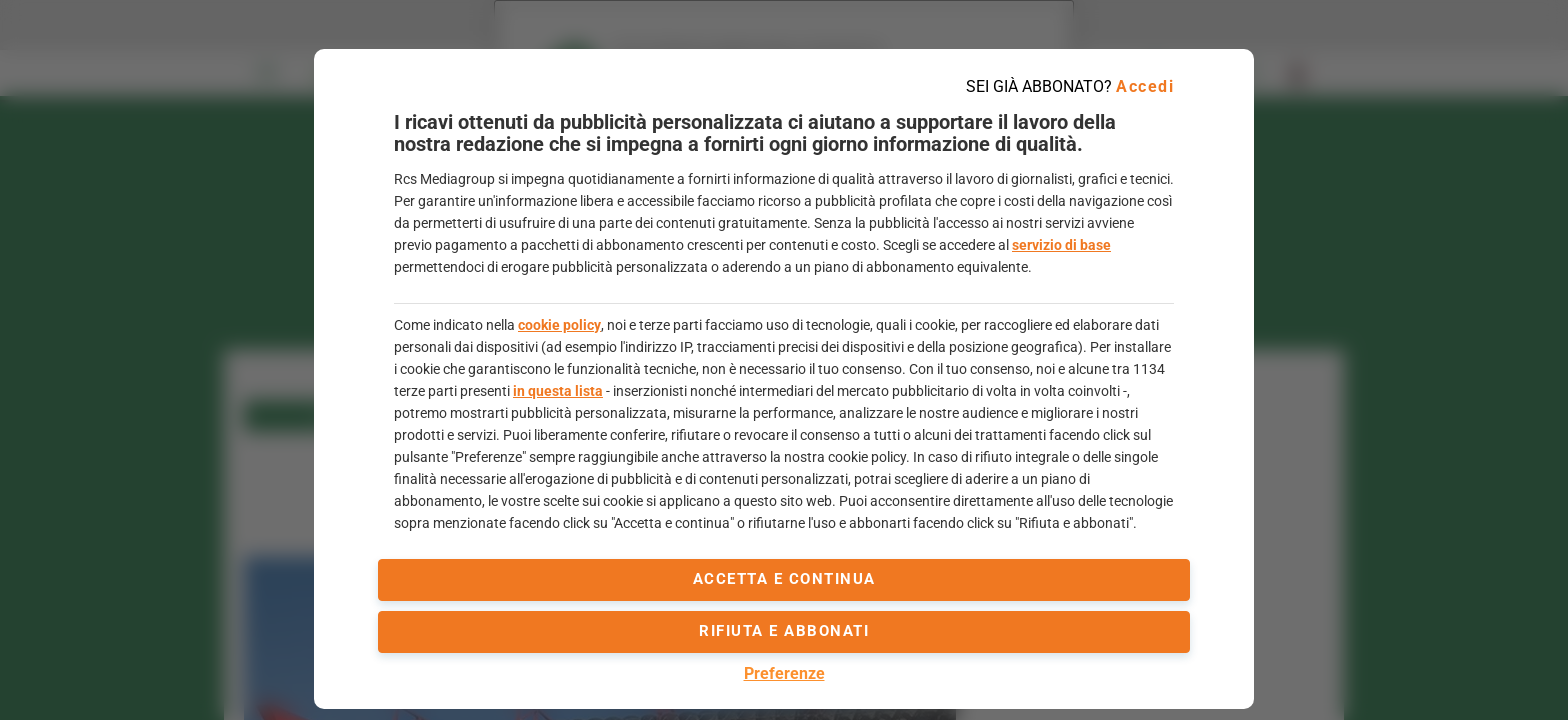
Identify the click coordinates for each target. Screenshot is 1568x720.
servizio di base (1061, 245)
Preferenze (784, 673)
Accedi (1145, 86)
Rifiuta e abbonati (784, 631)
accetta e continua (784, 579)
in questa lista (558, 391)
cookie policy (559, 325)
